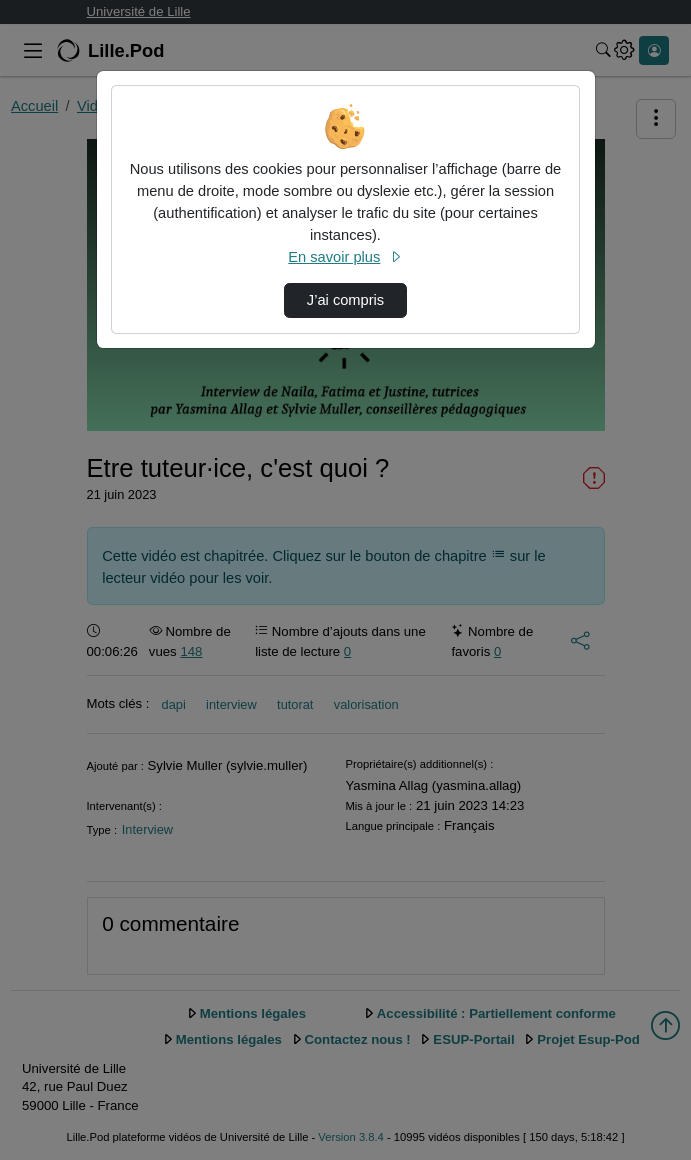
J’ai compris (345, 300)
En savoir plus (345, 257)
